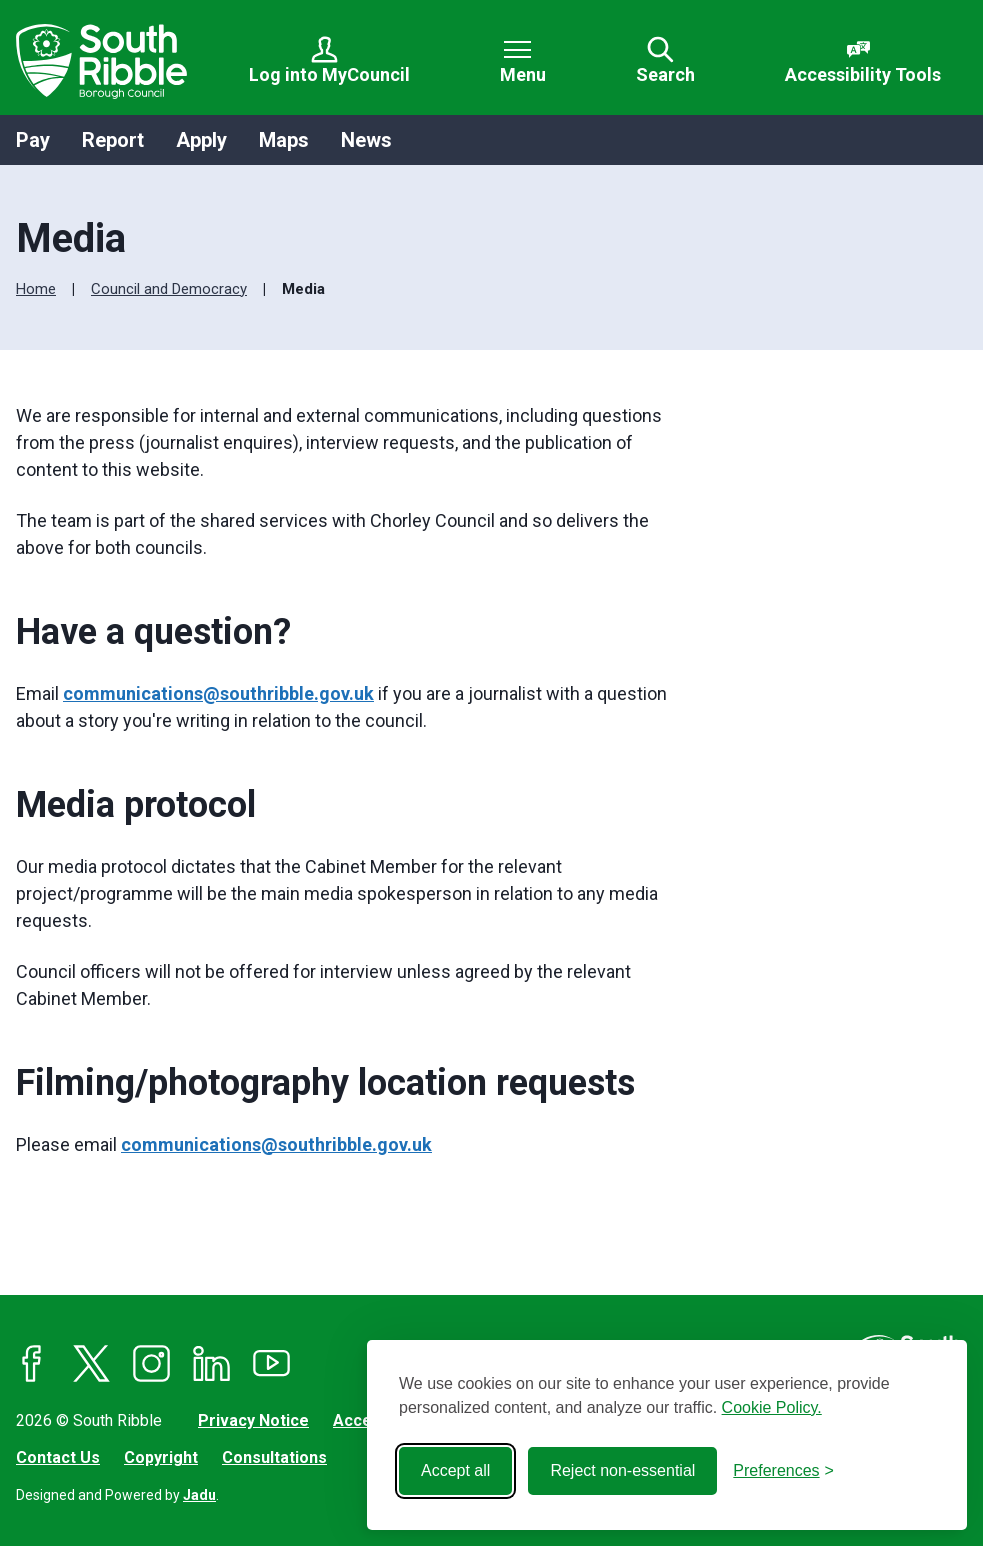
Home (36, 289)
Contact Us (58, 1457)
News (366, 140)
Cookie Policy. (772, 1407)
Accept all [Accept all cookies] (455, 1470)
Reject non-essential (622, 1470)
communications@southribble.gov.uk (218, 693)
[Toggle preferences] (783, 1471)
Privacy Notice (253, 1420)
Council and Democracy (169, 289)
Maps (284, 140)
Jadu (199, 1495)
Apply (201, 140)
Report (113, 140)
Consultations (274, 1457)
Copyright (161, 1457)
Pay (33, 140)
